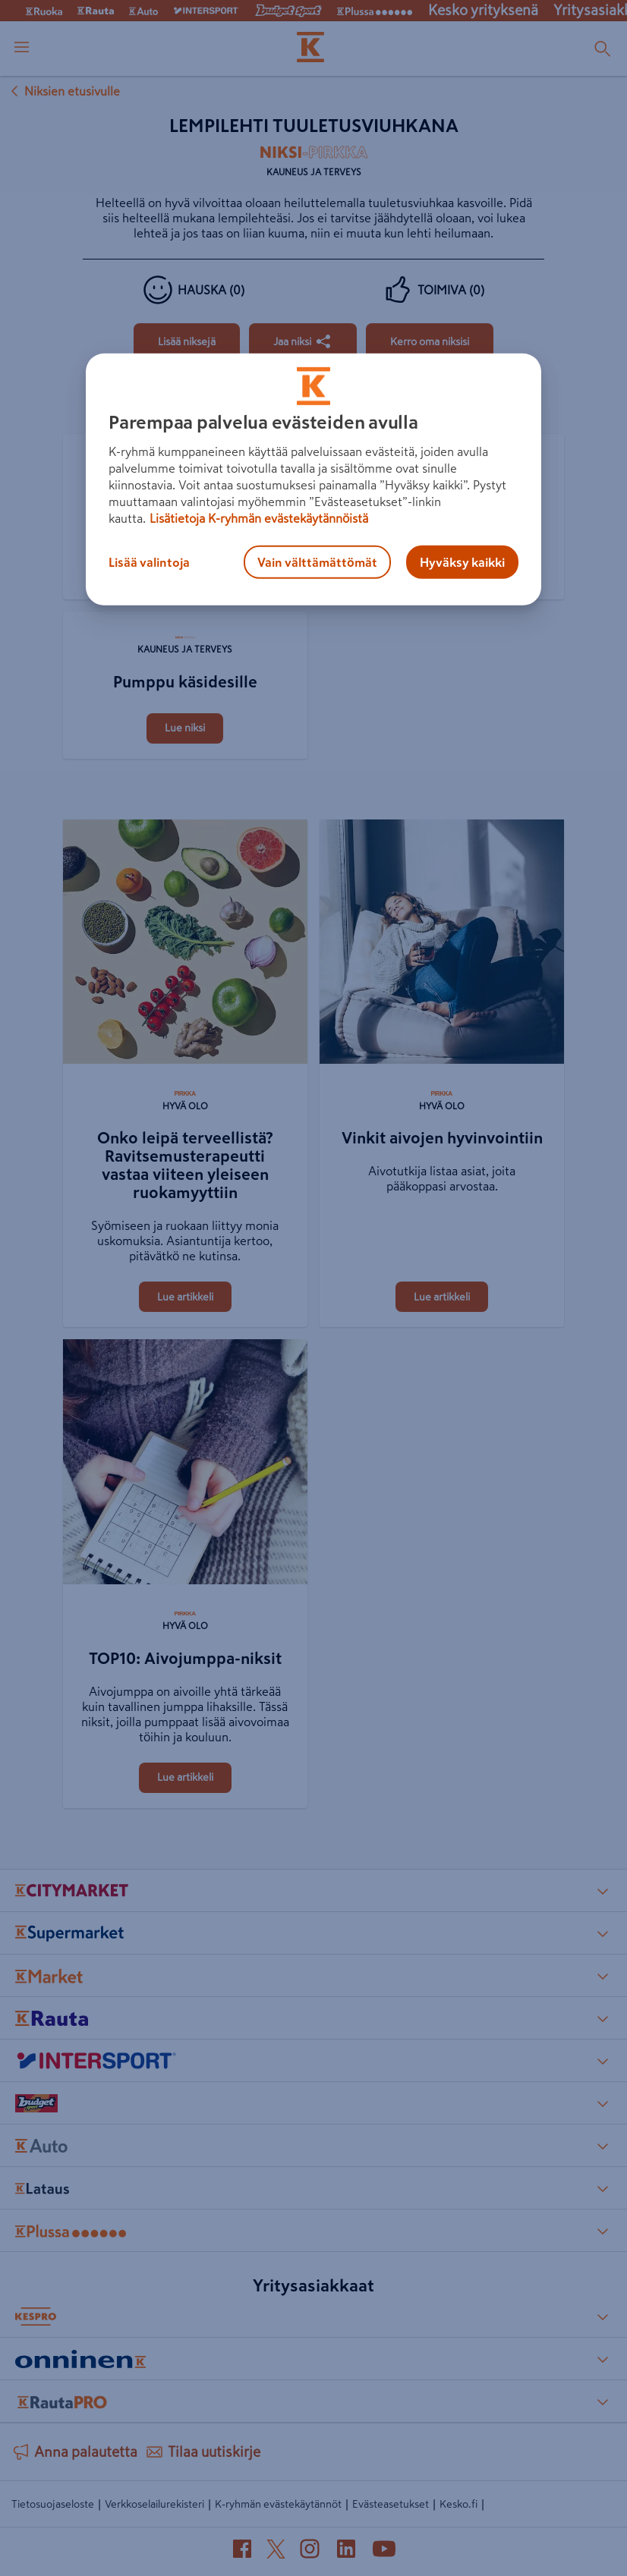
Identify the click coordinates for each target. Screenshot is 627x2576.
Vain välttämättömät (317, 562)
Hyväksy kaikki (462, 562)
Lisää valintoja (149, 562)
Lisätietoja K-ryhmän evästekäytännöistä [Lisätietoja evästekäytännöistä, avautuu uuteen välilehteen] (259, 518)
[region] (313, 479)
